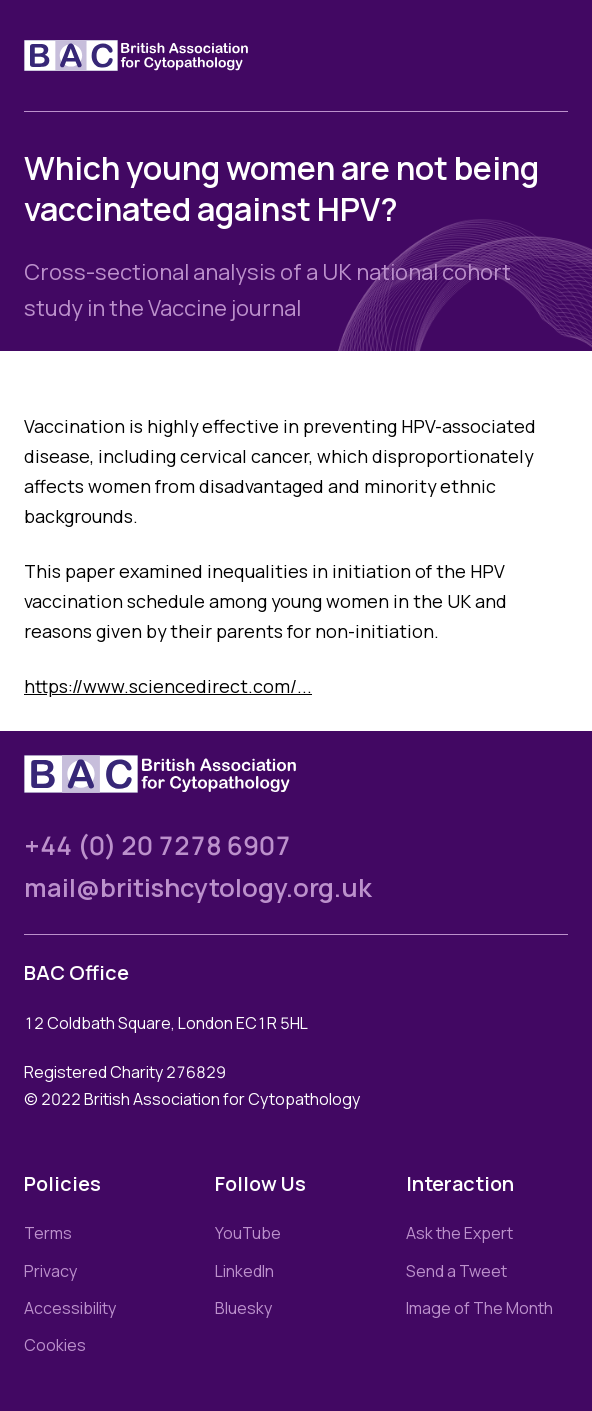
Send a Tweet (456, 1271)
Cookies (55, 1345)
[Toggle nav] (552, 56)
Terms (48, 1233)
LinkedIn (244, 1271)
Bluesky (243, 1308)
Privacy (50, 1271)
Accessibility (70, 1308)
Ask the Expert (459, 1233)
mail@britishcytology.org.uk (198, 887)
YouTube (248, 1233)
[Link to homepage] (160, 55)
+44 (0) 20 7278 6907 (157, 845)
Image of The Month (479, 1308)
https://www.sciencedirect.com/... (168, 686)
